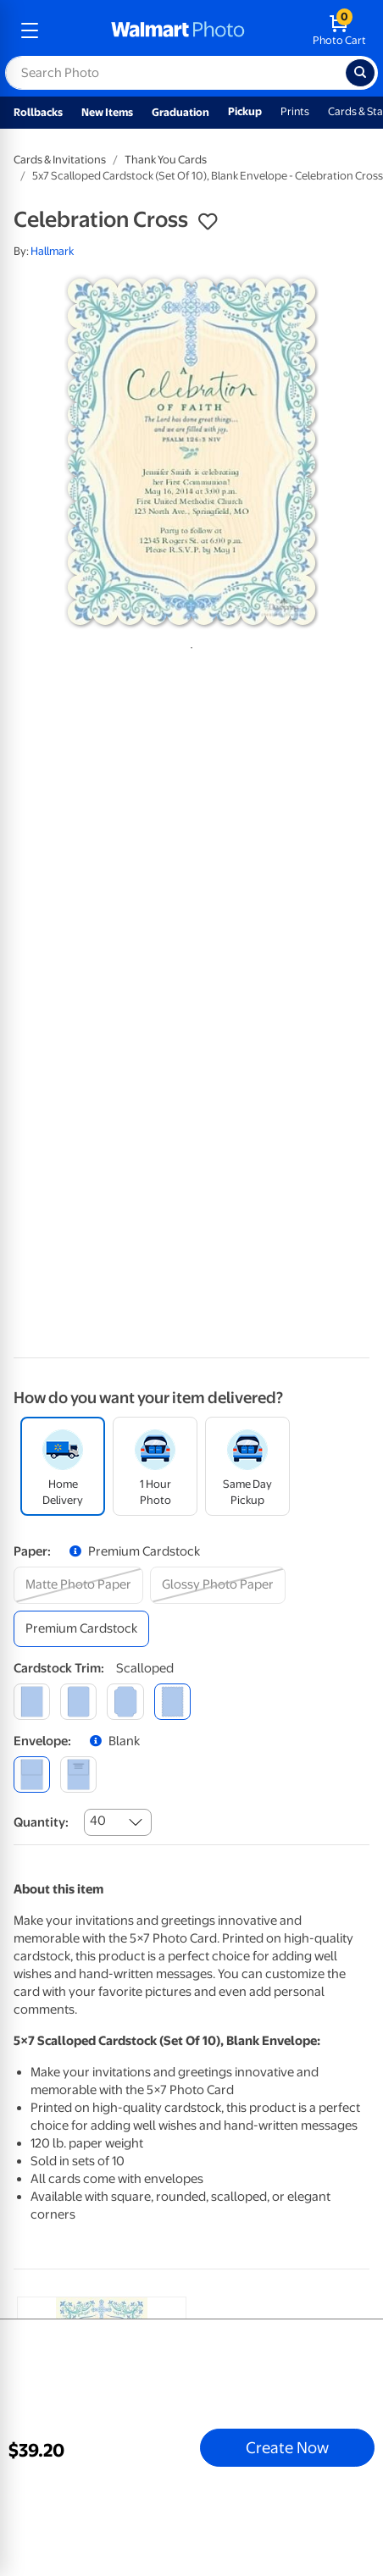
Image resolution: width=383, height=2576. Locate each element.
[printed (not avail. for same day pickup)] (78, 1774)
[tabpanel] (191, 452)
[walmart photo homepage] (178, 30)
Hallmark (52, 251)
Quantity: (41, 1822)
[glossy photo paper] (218, 1585)
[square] (32, 1701)
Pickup (245, 111)
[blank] (32, 1774)
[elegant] (125, 1701)
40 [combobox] (98, 1820)
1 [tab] (188, 644)
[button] (207, 221)
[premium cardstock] (81, 1629)
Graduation (180, 112)
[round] (78, 1701)
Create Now (287, 2447)
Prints (294, 111)
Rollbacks (38, 112)
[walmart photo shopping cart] (339, 30)
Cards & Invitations (60, 159)
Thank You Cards (166, 159)
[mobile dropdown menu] (29, 30)
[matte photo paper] (78, 1585)
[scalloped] (172, 1701)
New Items (107, 112)
